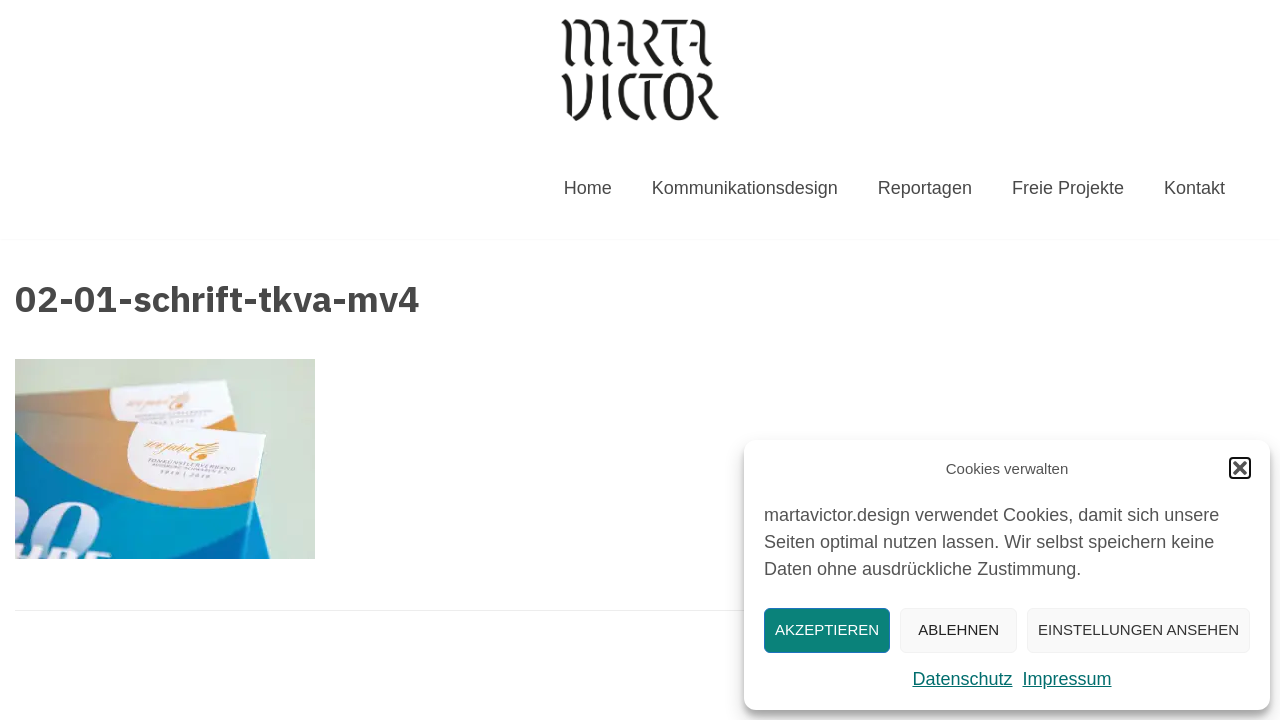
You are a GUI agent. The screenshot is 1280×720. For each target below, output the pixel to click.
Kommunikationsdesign (745, 188)
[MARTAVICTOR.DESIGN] (640, 69)
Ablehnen (958, 629)
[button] (1240, 468)
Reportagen (925, 188)
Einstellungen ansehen (1138, 629)
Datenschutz (962, 679)
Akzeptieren (827, 629)
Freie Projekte (1068, 188)
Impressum (1067, 679)
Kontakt (1194, 188)
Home (588, 188)
